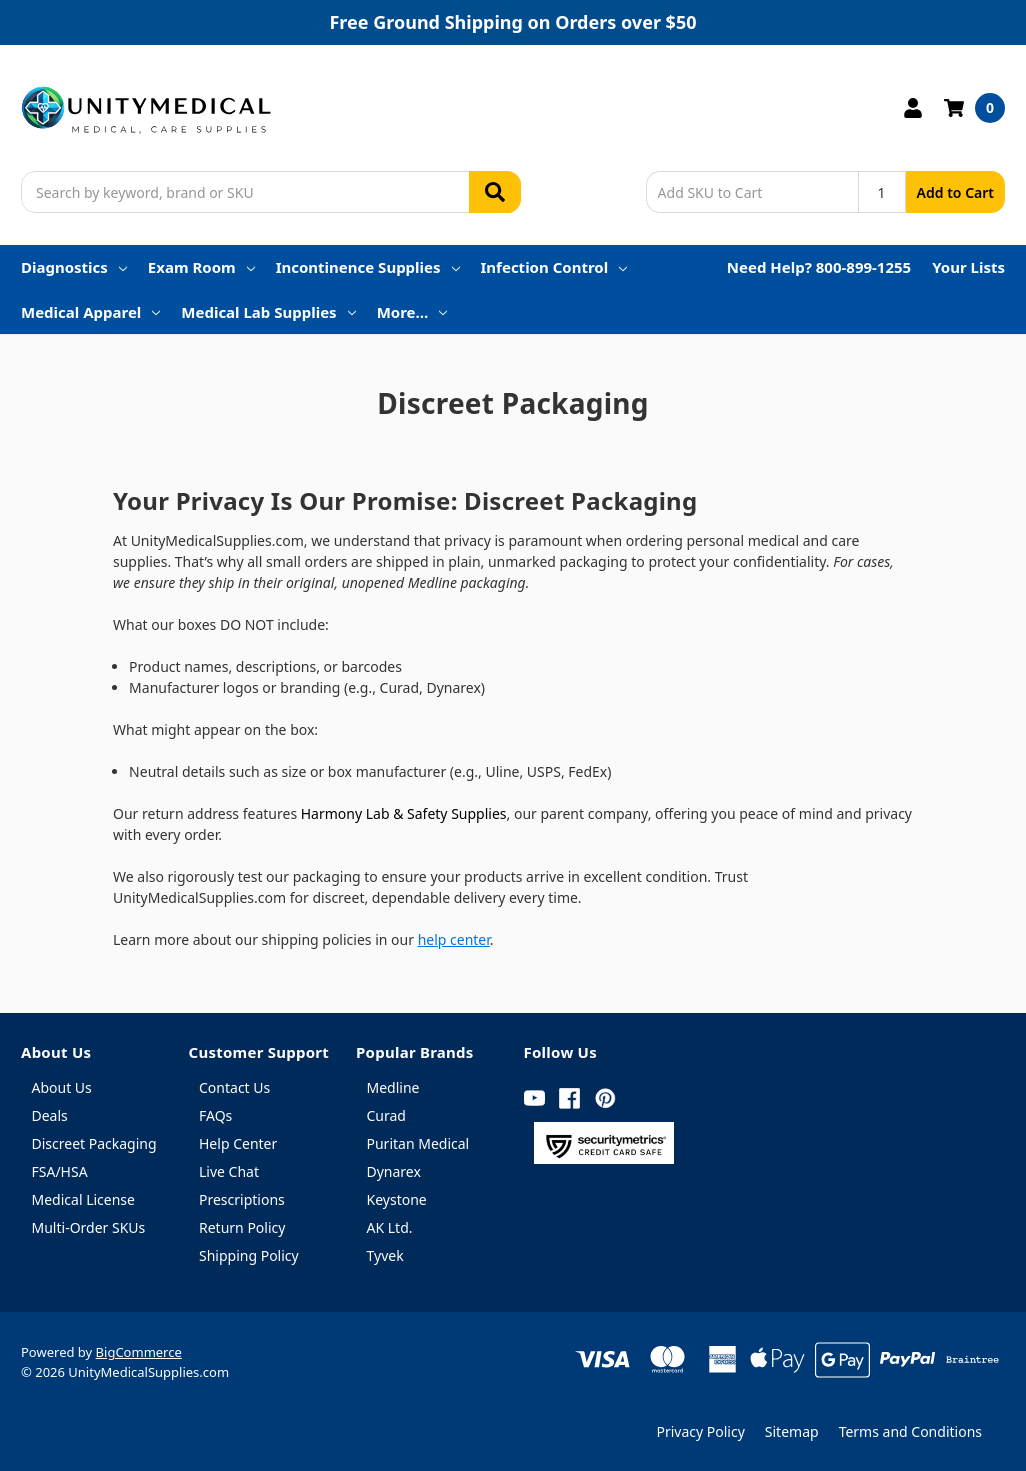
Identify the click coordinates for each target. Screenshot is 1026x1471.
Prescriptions (242, 1199)
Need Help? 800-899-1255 (819, 267)
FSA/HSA (60, 1171)
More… (412, 312)
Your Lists (968, 267)
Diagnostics (74, 267)
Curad (386, 1115)
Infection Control (554, 267)
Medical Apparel (90, 312)
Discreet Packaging (94, 1143)
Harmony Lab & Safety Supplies (404, 813)
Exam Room (201, 267)
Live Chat (229, 1171)
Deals (50, 1115)
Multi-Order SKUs (89, 1227)
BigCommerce (139, 1352)
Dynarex (394, 1171)
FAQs (215, 1115)
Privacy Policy (700, 1431)
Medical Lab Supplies (268, 312)
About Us (62, 1087)
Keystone (397, 1199)
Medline (393, 1087)
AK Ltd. (390, 1227)
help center (454, 939)
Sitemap (792, 1431)
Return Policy (242, 1227)
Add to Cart (955, 192)
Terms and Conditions (910, 1431)
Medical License (83, 1199)
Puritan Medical (418, 1143)
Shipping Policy (249, 1255)
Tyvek (385, 1255)
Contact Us (234, 1087)
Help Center (238, 1143)
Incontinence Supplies (368, 267)
